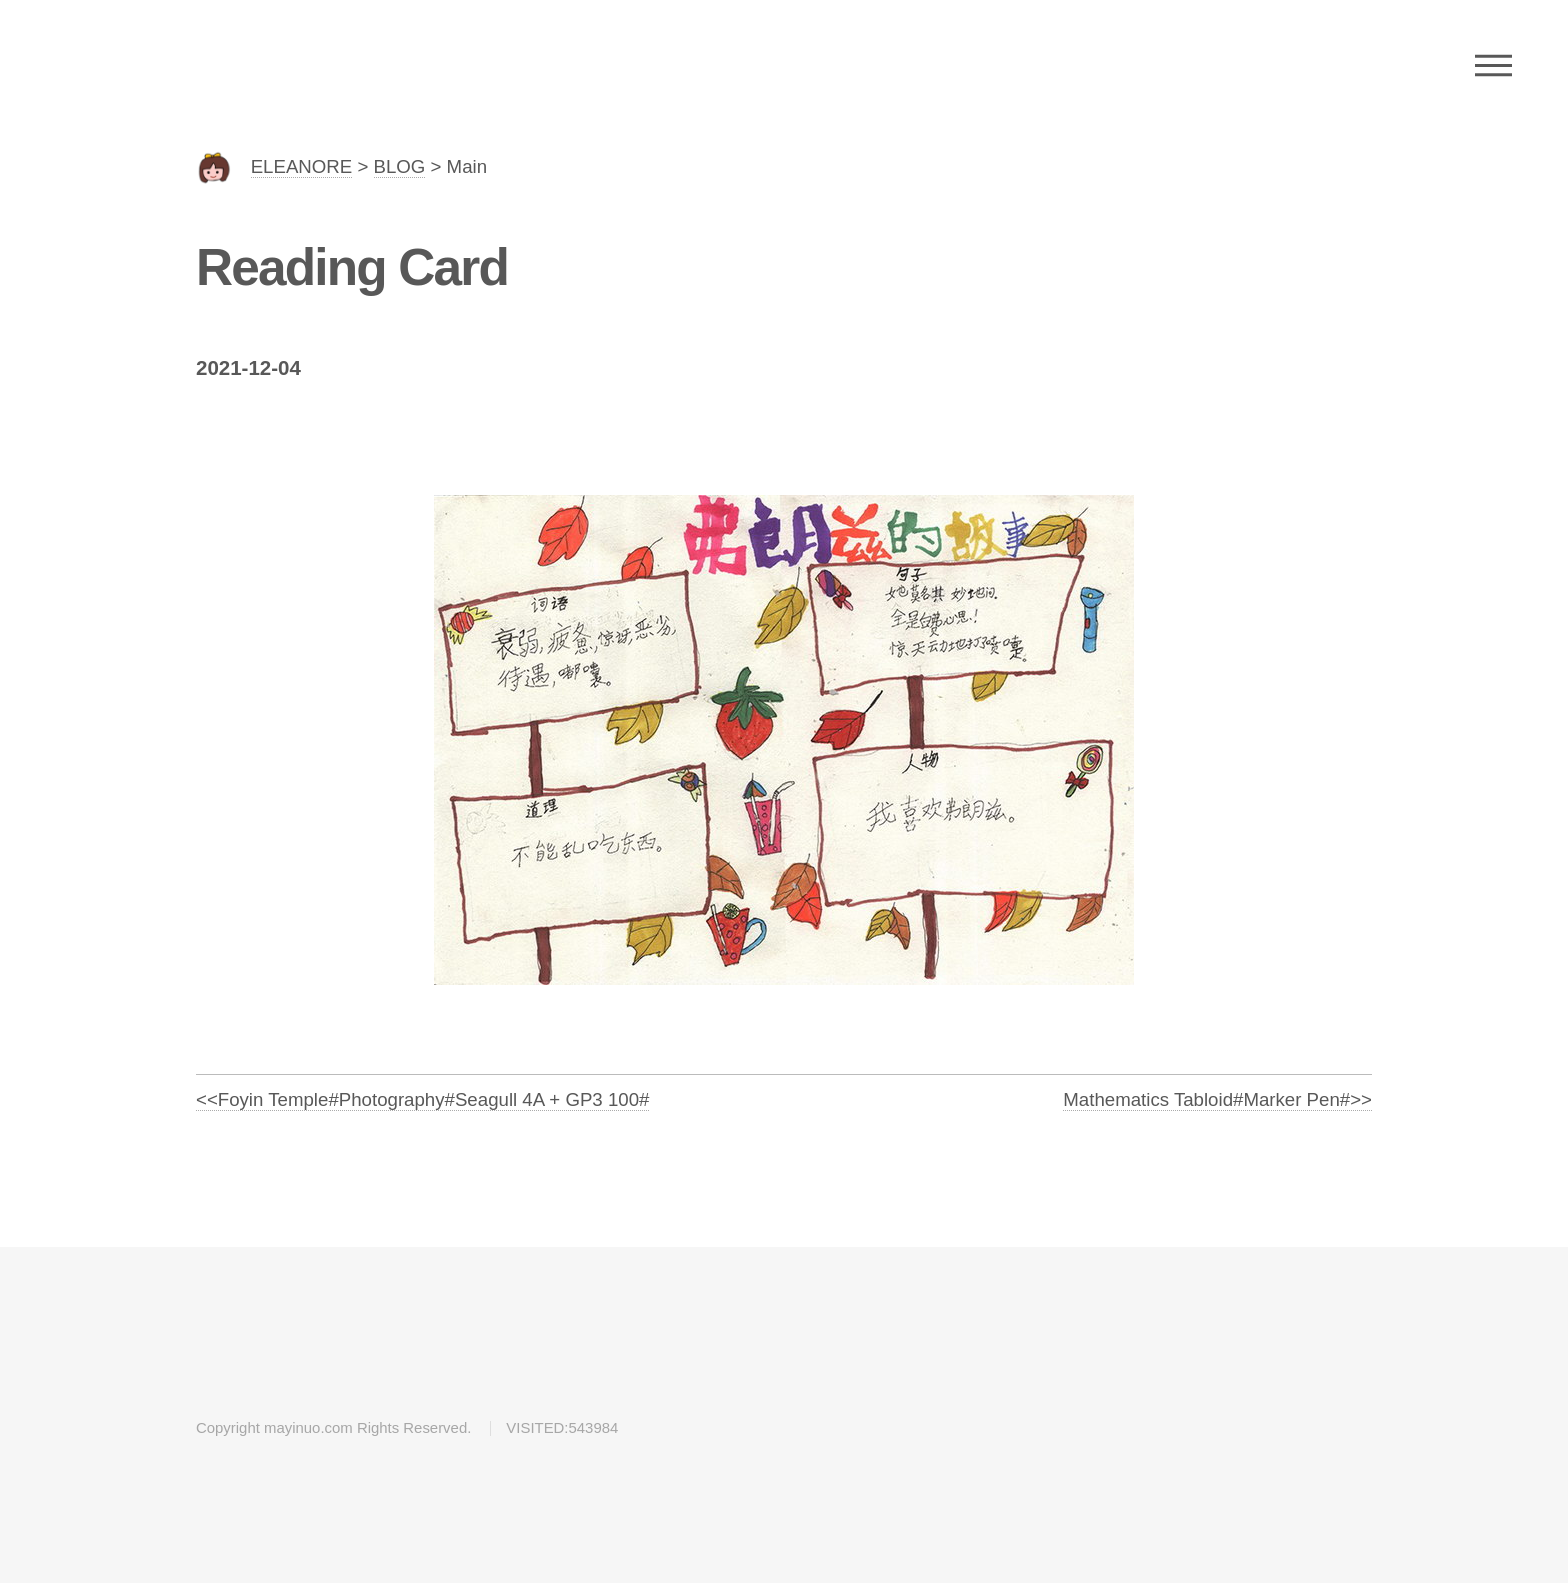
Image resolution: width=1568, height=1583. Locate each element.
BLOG (400, 166)
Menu (1493, 65)
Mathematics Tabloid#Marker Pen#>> (1217, 1099)
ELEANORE (302, 166)
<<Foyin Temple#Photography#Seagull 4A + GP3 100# (422, 1099)
